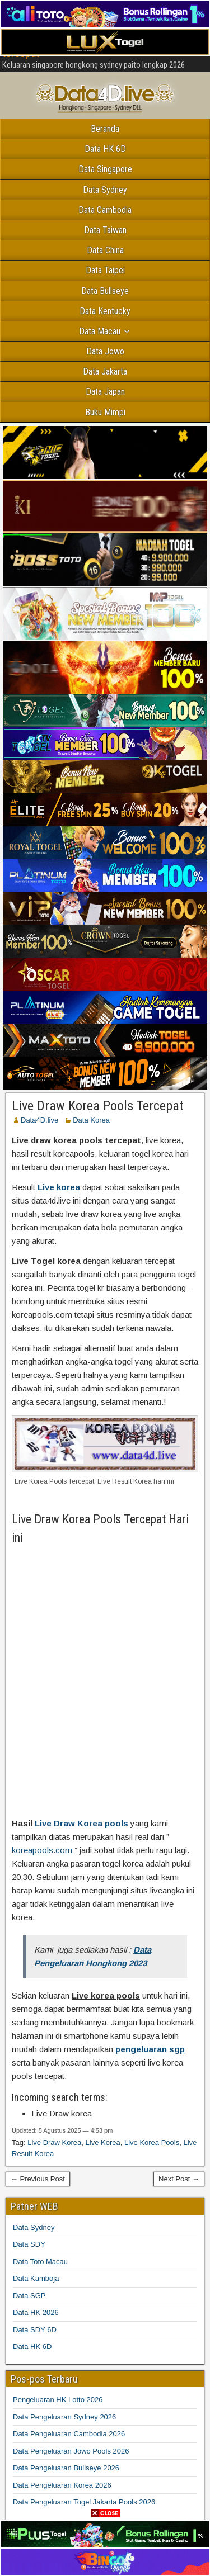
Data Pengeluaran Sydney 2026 (64, 2417)
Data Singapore (105, 169)
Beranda (105, 129)
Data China (105, 250)
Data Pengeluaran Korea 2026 (62, 2485)
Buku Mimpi (105, 412)
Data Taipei (105, 270)
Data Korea (91, 1120)
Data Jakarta (105, 371)
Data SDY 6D (35, 2330)
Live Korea (103, 2142)
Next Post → (178, 2179)
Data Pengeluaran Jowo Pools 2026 (71, 2451)
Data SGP (29, 2295)
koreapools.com (42, 1850)
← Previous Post (38, 2179)
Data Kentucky (105, 311)
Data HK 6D (105, 149)
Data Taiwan (105, 230)
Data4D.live (39, 1120)
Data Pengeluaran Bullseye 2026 (66, 2468)
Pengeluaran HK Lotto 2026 (57, 2399)
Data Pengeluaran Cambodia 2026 (69, 2434)
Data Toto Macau (40, 2261)
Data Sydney (105, 189)
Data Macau (99, 331)
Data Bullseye (105, 291)
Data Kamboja (36, 2278)
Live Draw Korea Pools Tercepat (98, 1106)
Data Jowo (105, 351)
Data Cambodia (105, 210)
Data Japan (105, 391)
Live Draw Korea (54, 2142)
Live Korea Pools (151, 2142)
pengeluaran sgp (150, 2049)
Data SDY (29, 2244)
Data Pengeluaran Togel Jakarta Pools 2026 (84, 2502)
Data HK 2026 (36, 2312)
